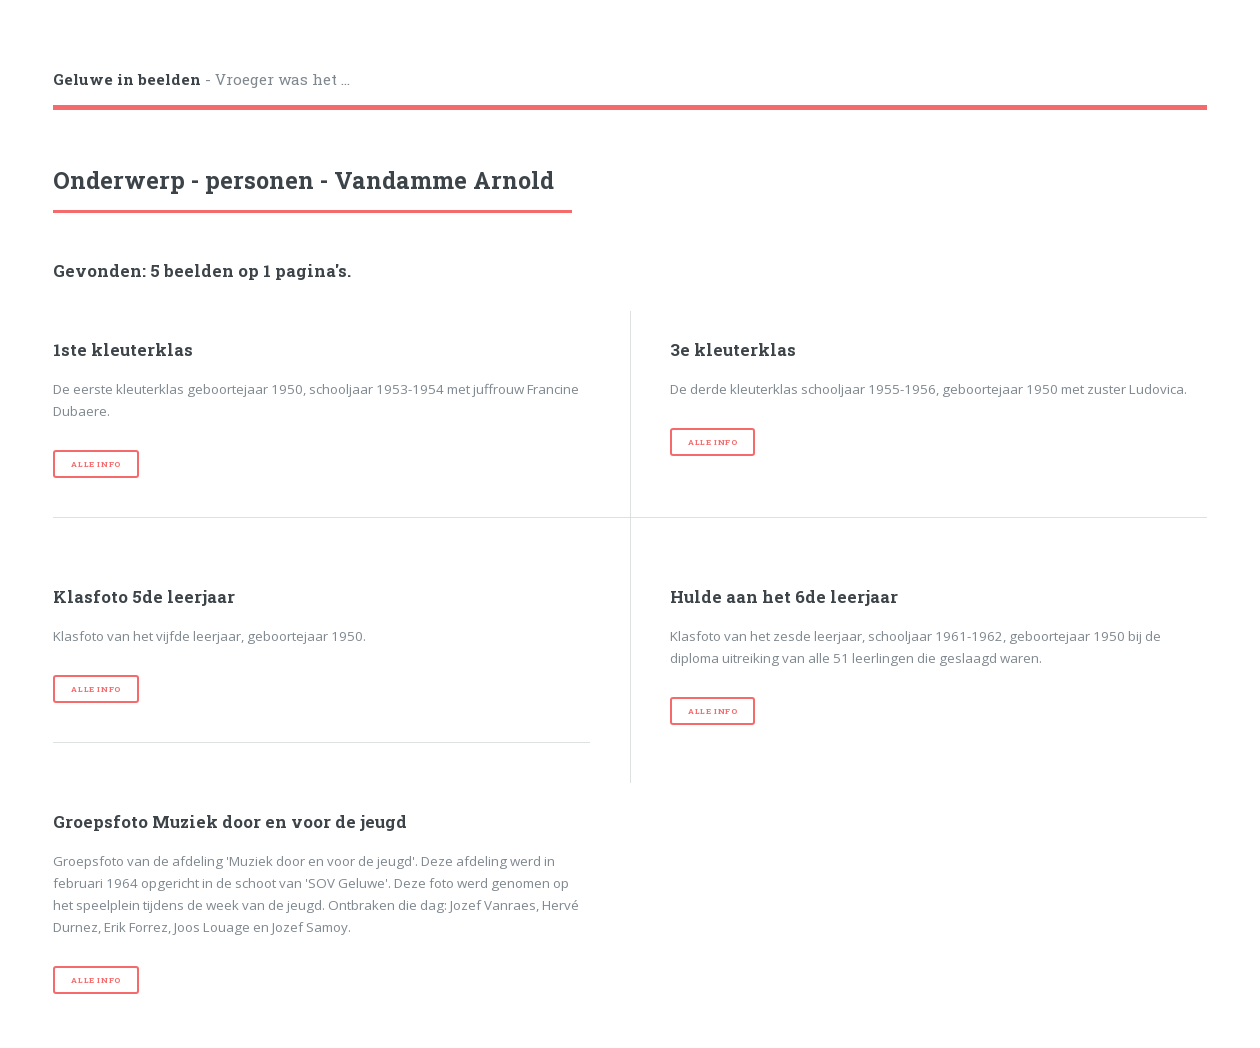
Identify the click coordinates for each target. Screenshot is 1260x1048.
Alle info (95, 464)
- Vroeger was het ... (201, 79)
